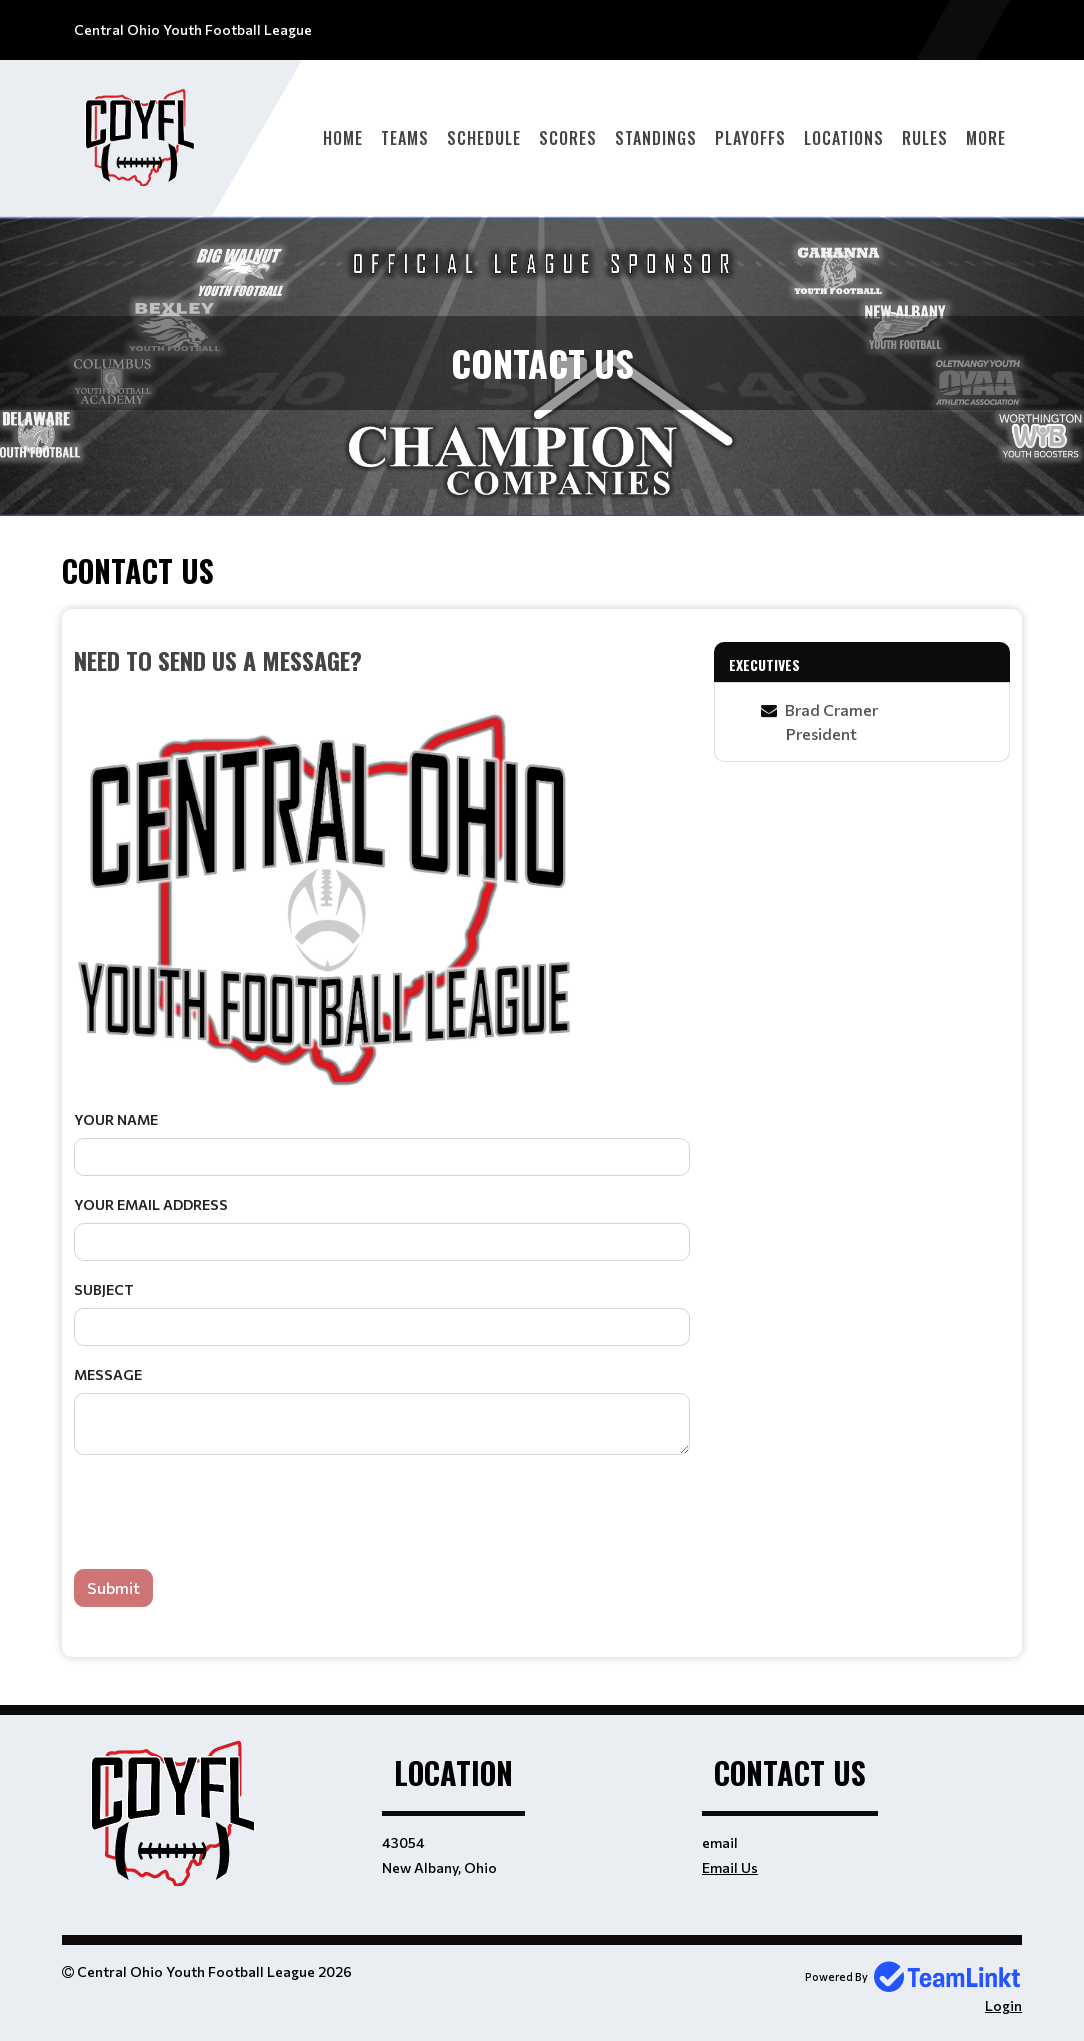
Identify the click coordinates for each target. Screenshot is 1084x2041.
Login (1003, 2005)
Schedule (484, 138)
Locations (844, 138)
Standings (656, 138)
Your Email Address (151, 1204)
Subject (104, 1289)
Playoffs (750, 138)
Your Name (116, 1119)
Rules (925, 138)
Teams (405, 138)
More (986, 138)
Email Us (730, 1867)
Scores (568, 138)
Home (343, 138)
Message (108, 1374)
